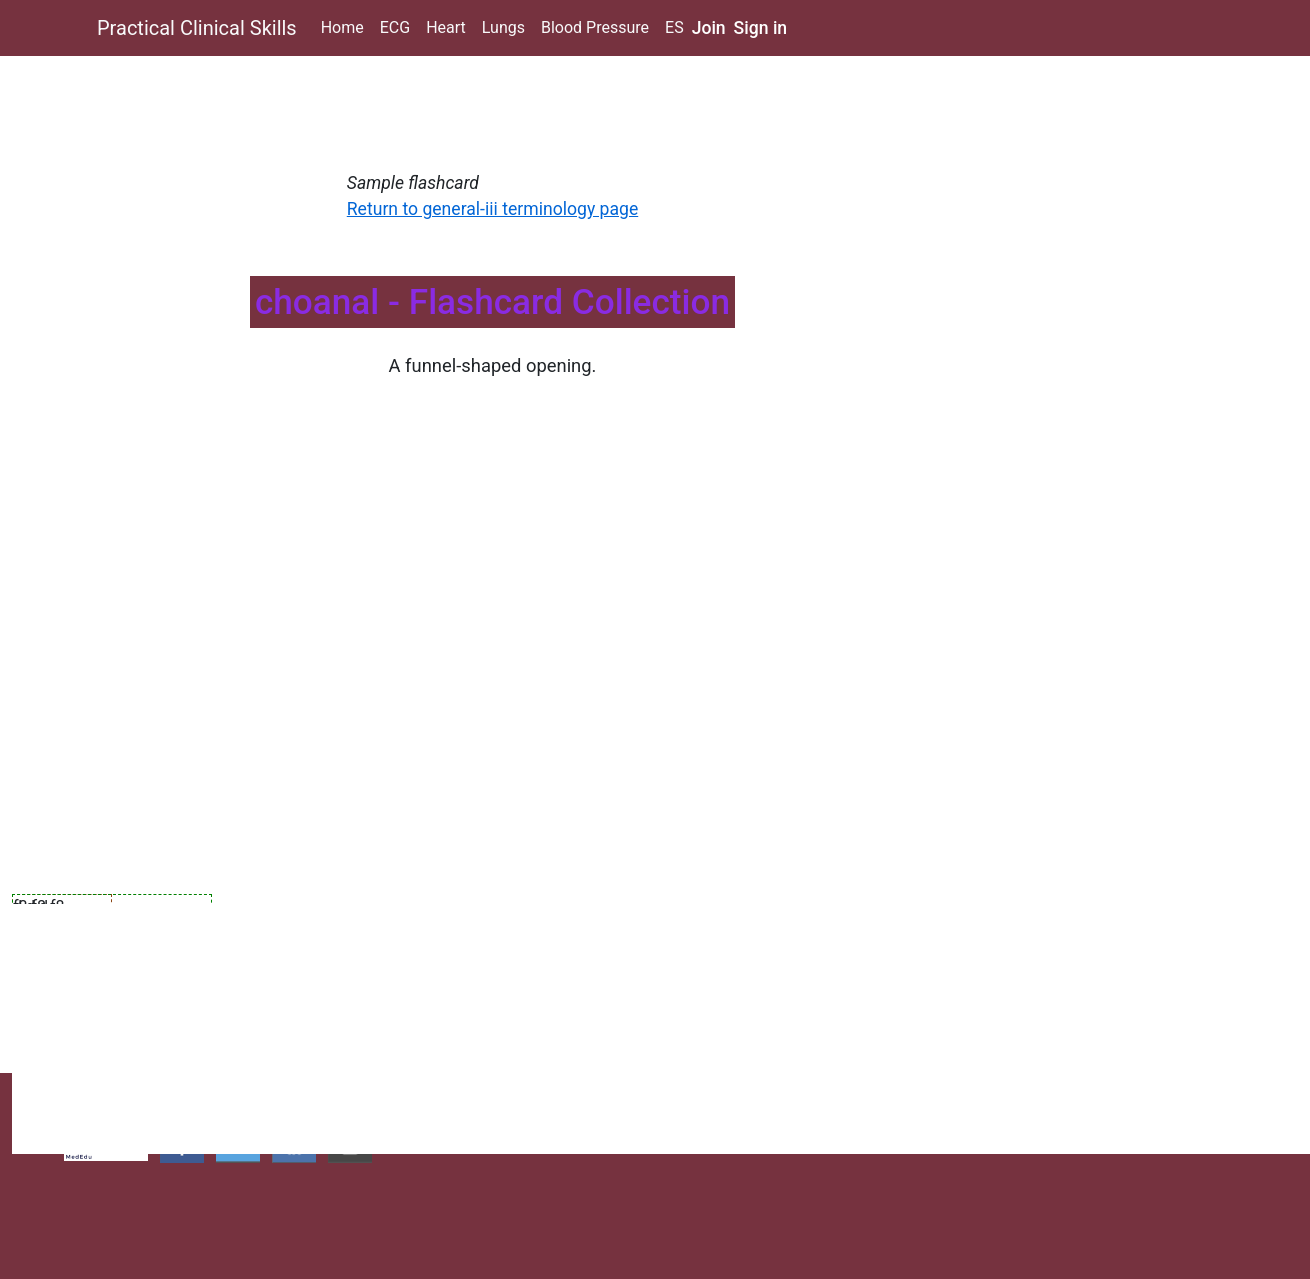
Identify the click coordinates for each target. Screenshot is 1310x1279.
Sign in (761, 28)
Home (342, 27)
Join (709, 28)
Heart (446, 27)
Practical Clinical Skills (197, 28)
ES (674, 27)
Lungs (503, 27)
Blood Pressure (595, 27)
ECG (395, 27)
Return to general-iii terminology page (492, 209)
